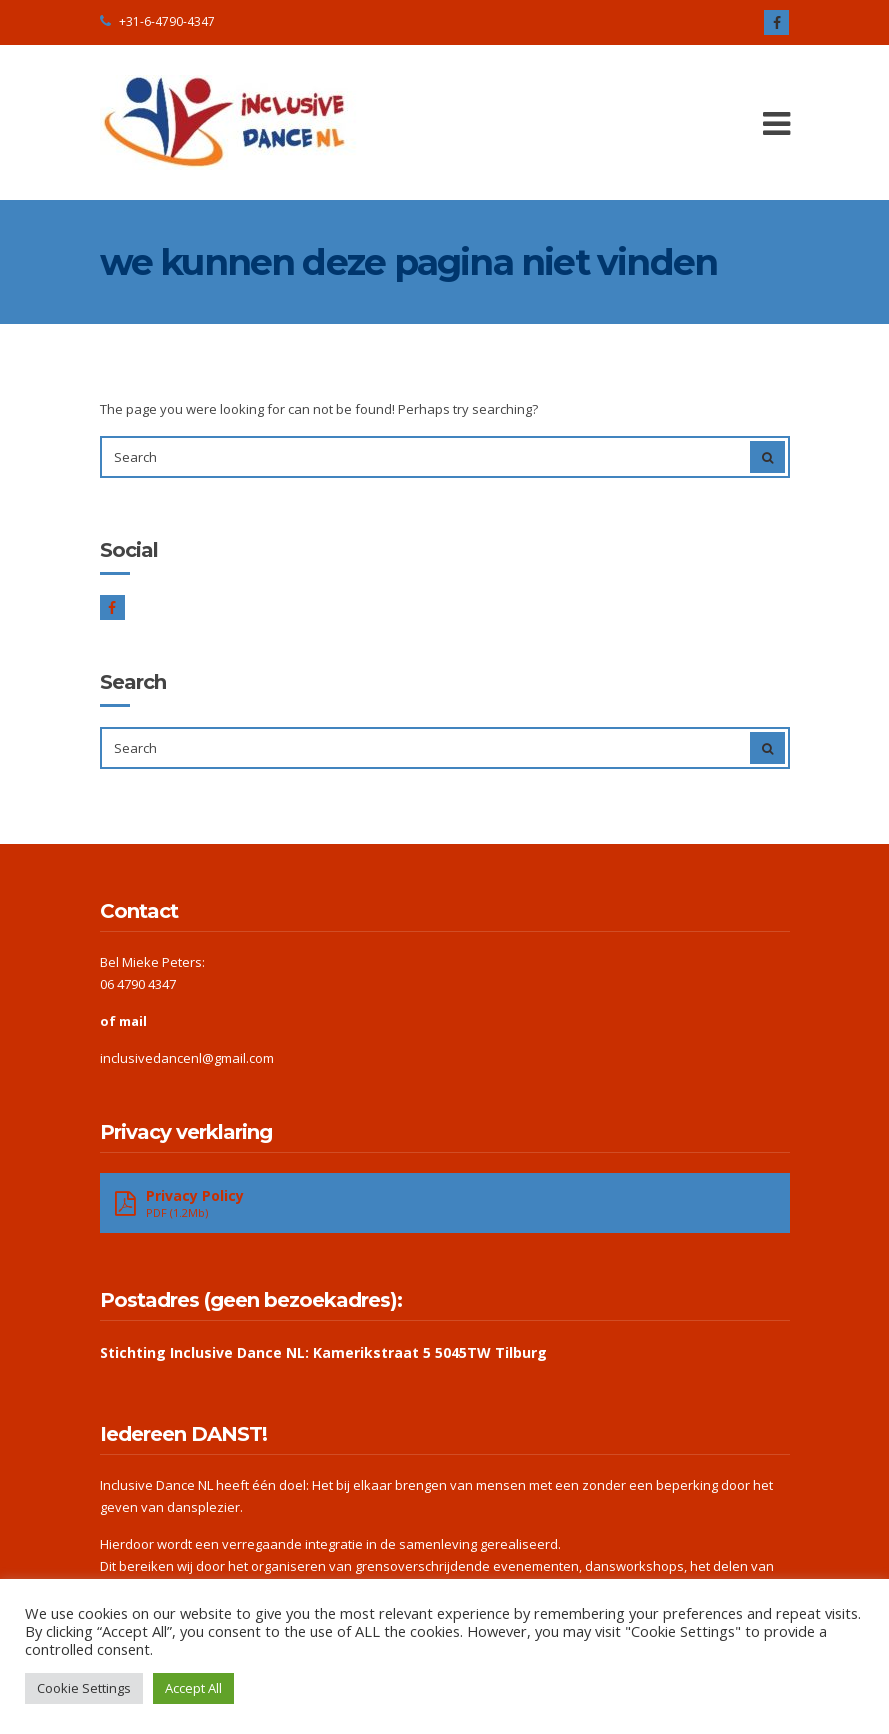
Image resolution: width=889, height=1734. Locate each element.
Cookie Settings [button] (84, 1688)
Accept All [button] (193, 1688)
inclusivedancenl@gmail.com (187, 1058)
